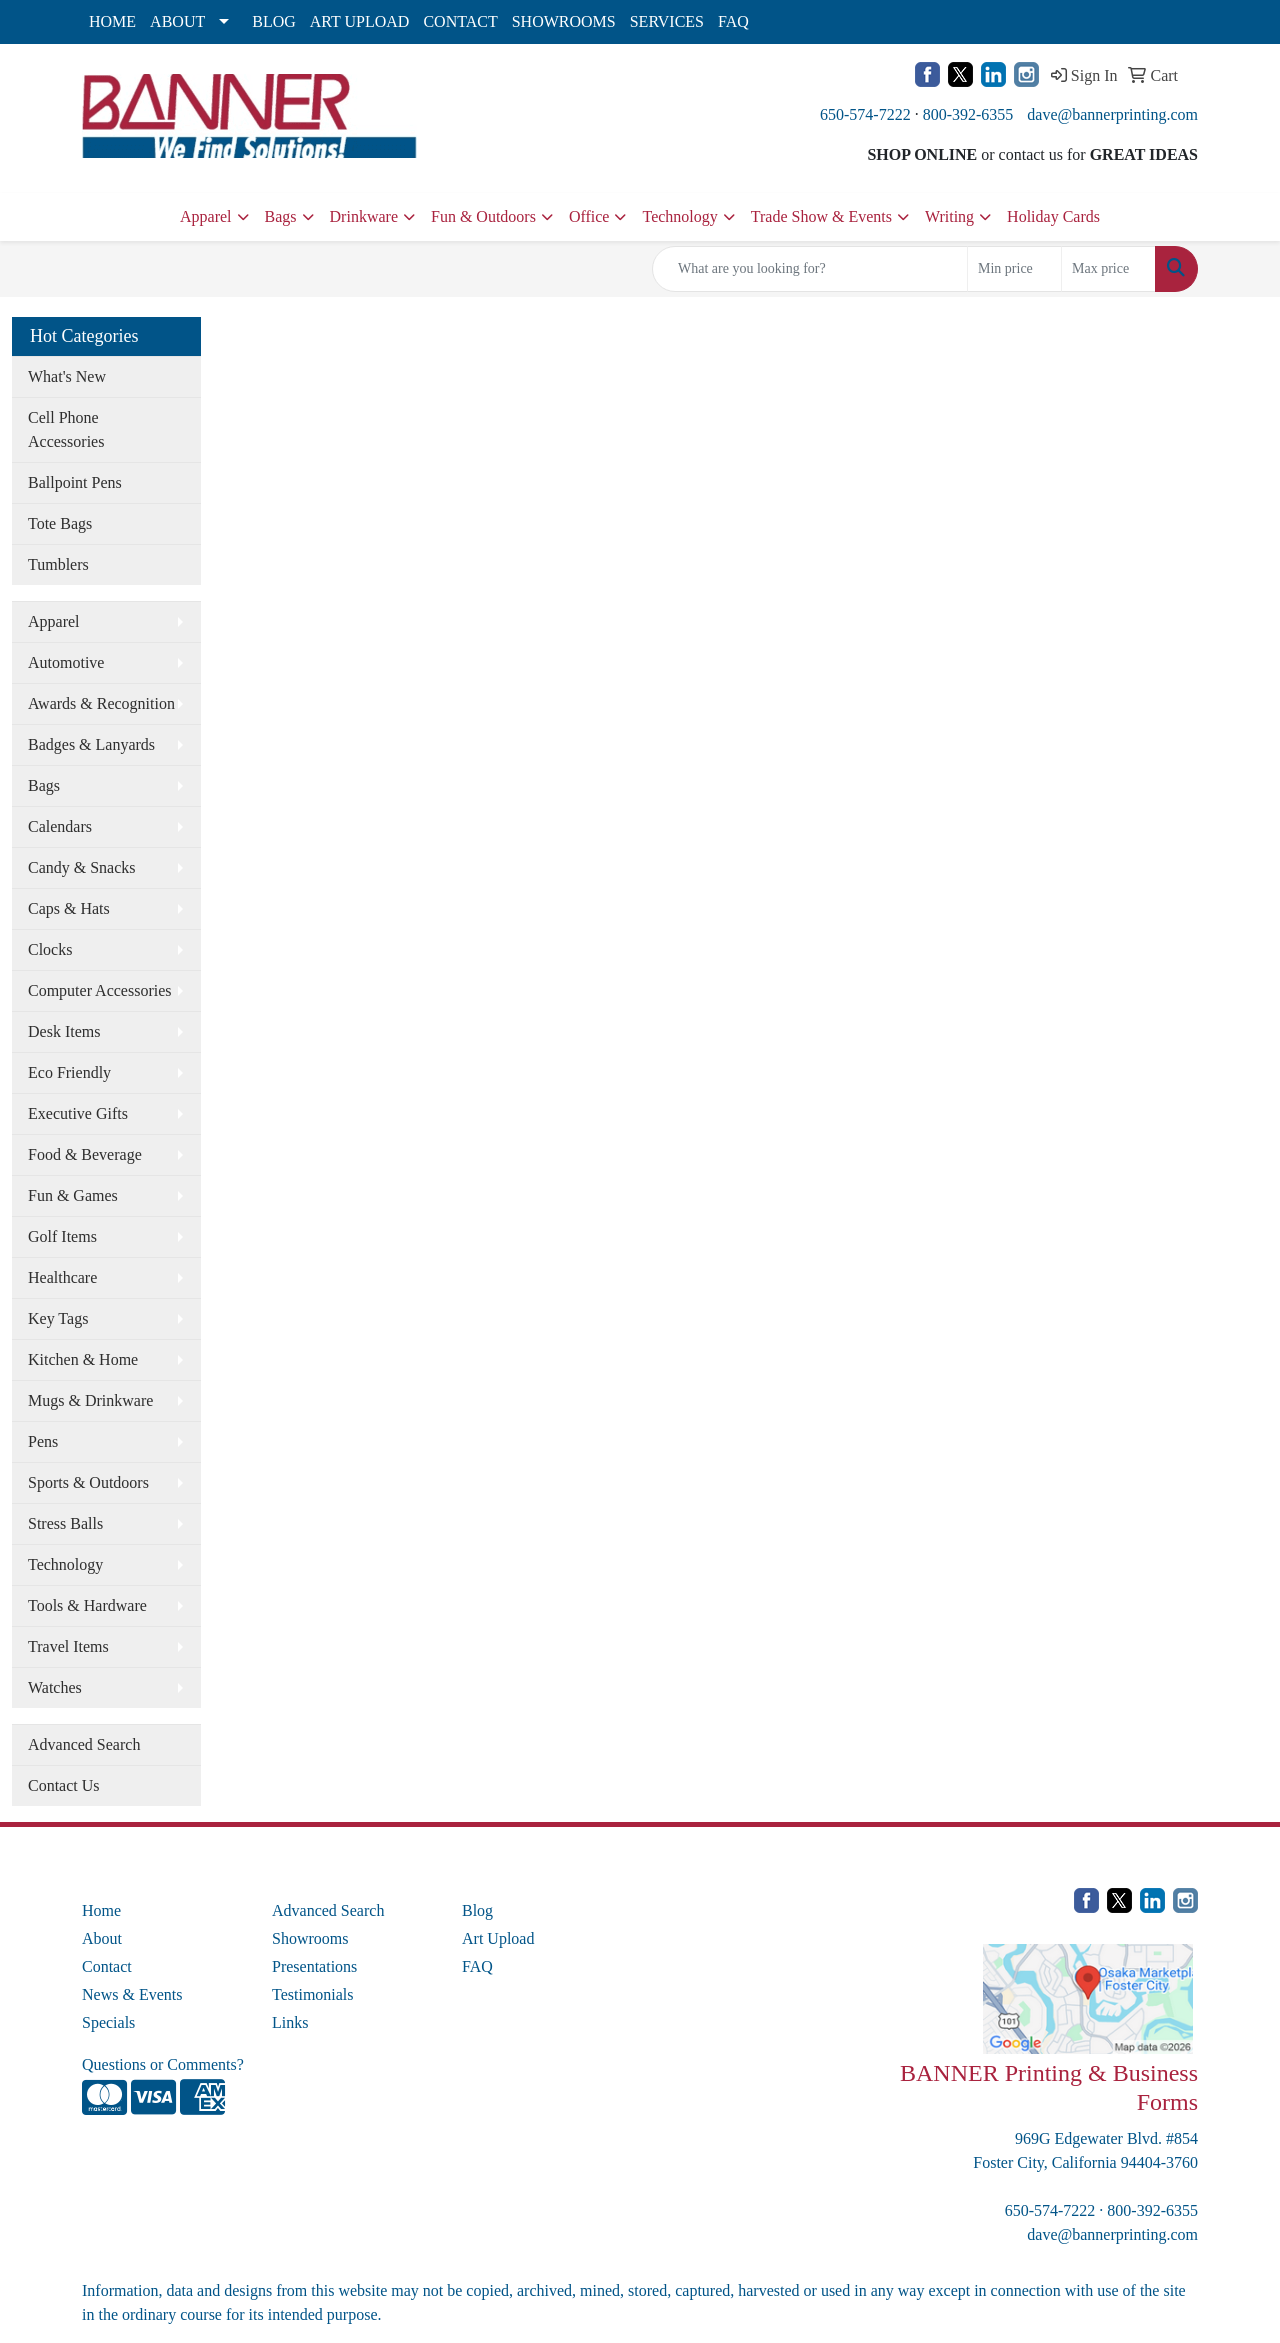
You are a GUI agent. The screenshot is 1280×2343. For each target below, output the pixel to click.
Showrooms (310, 1938)
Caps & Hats (69, 908)
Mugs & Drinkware (90, 1400)
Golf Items (62, 1236)
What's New (67, 376)
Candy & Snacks (82, 867)
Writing (949, 216)
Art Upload (498, 1938)
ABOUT (177, 21)
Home (101, 1910)
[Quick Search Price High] (1108, 269)
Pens (43, 1441)
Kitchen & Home (83, 1359)
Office (589, 216)
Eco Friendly (69, 1072)
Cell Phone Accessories (66, 429)
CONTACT (460, 21)
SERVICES (667, 21)
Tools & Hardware (87, 1605)
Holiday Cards (1053, 216)
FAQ (733, 21)
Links (290, 2022)
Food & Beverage (85, 1154)
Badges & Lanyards (91, 744)
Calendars (60, 826)
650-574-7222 (865, 114)
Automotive (66, 662)
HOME (112, 21)
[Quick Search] (810, 269)
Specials (108, 2022)
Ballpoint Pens (75, 482)
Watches (55, 1687)
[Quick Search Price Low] (1014, 269)
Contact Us (64, 1785)
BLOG (274, 21)
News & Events (132, 1994)
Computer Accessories (100, 990)
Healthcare (62, 1277)
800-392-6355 (968, 114)
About (102, 1938)
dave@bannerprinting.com (1112, 114)
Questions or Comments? (163, 2064)
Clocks (50, 949)
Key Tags (58, 1318)
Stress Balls (65, 1523)
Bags (281, 216)
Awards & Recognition (101, 703)
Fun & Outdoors (483, 216)
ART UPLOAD (360, 21)
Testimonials (313, 1994)
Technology (679, 216)
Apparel (206, 216)
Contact (107, 1966)
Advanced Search (84, 1744)
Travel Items (68, 1646)
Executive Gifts (78, 1113)
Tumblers (58, 564)
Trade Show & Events (821, 216)
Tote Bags (60, 523)
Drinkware (364, 216)
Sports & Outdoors (88, 1482)
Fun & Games (73, 1195)
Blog (477, 1910)
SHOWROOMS (564, 21)
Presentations (314, 1966)
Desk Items (64, 1031)
